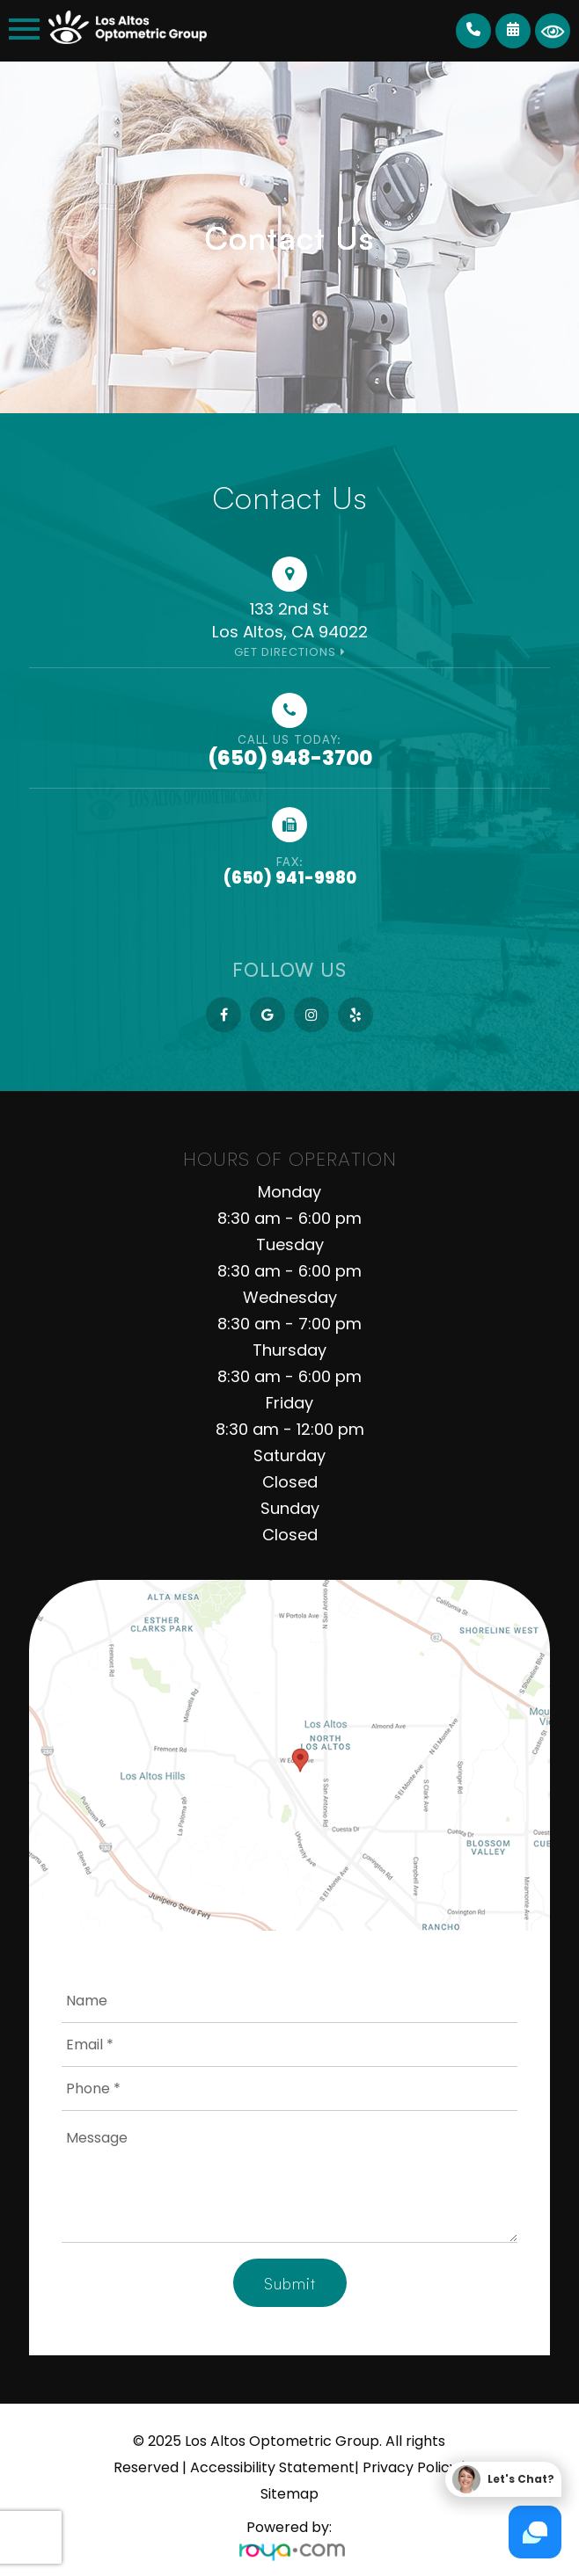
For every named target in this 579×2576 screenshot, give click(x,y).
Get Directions (285, 652)
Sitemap (289, 2494)
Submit (290, 2283)
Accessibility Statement (272, 2467)
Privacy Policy (410, 2467)
